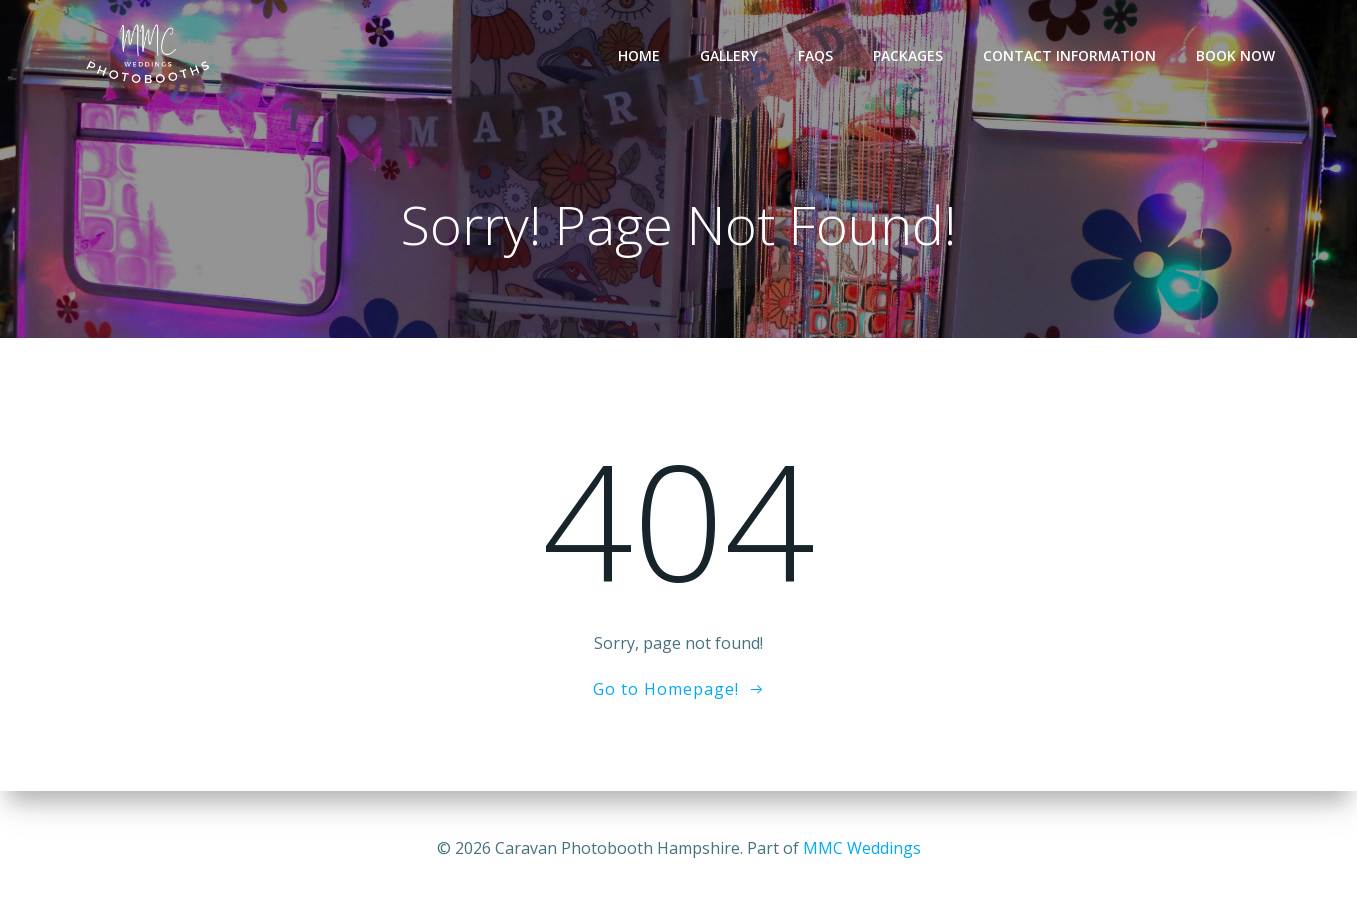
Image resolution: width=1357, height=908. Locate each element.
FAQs (815, 55)
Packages (908, 55)
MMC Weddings (862, 848)
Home (639, 55)
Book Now (1235, 55)
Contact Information (1069, 55)
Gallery (729, 55)
